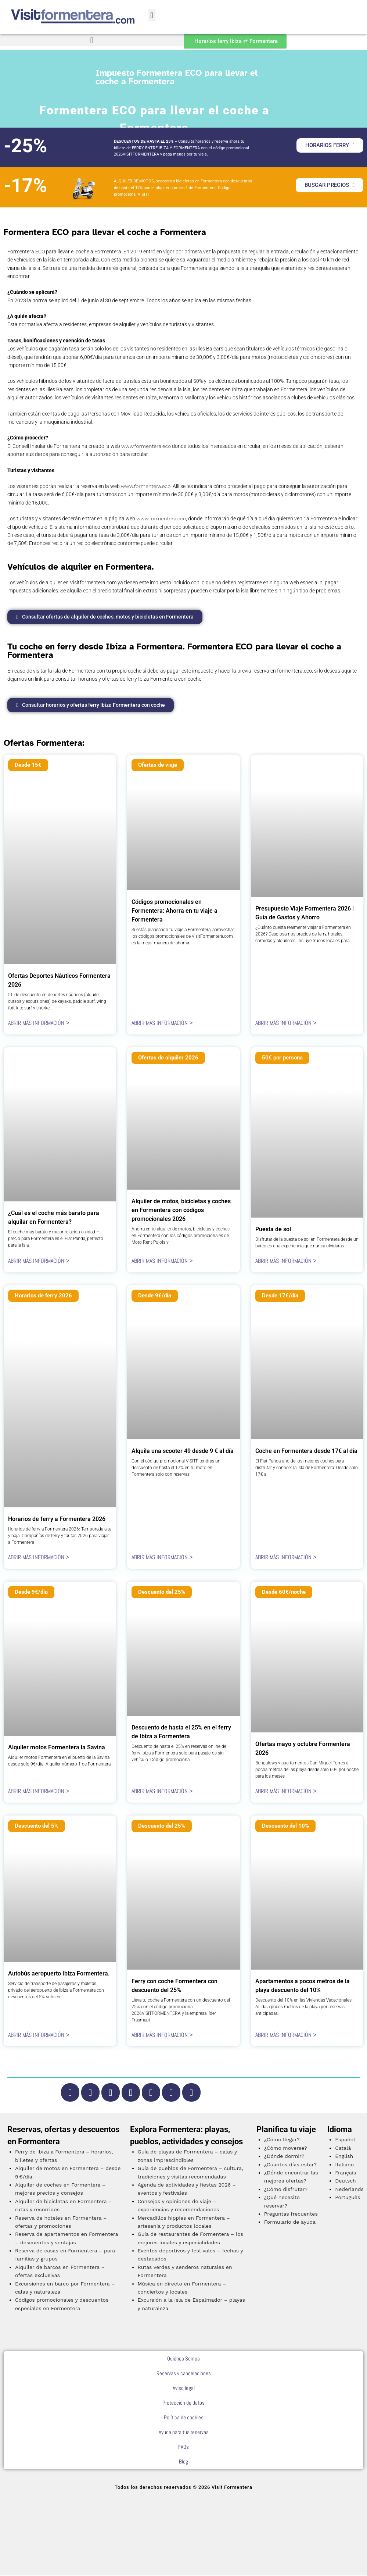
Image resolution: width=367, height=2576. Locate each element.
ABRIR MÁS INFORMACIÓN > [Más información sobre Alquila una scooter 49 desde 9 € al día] (162, 1558)
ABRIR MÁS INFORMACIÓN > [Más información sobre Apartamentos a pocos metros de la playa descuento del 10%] (286, 2035)
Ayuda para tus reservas (184, 2432)
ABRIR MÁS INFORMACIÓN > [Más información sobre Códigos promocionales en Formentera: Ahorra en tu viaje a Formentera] (162, 1023)
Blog (183, 2462)
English (344, 2157)
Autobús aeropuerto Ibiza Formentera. (59, 1973)
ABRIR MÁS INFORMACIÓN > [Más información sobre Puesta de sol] (286, 1261)
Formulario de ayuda (290, 2223)
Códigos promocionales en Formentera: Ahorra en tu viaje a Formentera (174, 911)
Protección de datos (183, 2403)
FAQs (183, 2447)
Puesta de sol (273, 1229)
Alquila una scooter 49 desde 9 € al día (183, 1451)
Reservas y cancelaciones (183, 2373)
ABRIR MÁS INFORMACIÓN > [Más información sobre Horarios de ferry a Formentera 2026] (38, 1558)
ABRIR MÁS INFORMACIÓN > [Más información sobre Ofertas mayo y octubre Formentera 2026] (286, 1792)
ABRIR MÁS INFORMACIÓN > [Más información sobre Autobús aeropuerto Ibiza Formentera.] (38, 2035)
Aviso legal (184, 2388)
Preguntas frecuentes (291, 2214)
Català (343, 2148)
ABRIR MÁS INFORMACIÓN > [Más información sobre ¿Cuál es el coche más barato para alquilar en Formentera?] (38, 1261)
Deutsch (345, 2181)
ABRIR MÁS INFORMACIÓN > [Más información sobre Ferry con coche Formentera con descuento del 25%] (162, 2035)
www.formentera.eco (146, 446)
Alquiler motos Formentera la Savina (56, 1748)
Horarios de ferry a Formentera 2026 (56, 1519)
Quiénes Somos (183, 2359)
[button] (151, 15)
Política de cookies (184, 2418)
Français (345, 2173)
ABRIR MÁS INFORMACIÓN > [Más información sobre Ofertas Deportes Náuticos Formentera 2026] (38, 1023)
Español (345, 2140)
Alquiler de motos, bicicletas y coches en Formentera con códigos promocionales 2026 (181, 1210)
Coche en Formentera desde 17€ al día (306, 1451)
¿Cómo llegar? (282, 2140)
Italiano (344, 2165)
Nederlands (349, 2189)
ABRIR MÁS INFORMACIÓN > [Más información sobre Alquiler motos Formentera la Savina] (38, 1792)
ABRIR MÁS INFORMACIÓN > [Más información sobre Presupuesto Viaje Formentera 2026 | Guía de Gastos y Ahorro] (286, 1023)
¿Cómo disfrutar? (285, 2189)
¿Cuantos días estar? (290, 2165)
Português (347, 2198)
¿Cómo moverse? (285, 2148)
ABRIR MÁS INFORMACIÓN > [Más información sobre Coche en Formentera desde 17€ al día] (286, 1558)
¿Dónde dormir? (284, 2157)
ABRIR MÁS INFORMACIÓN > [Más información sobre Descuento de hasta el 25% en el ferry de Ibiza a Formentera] (162, 1792)
